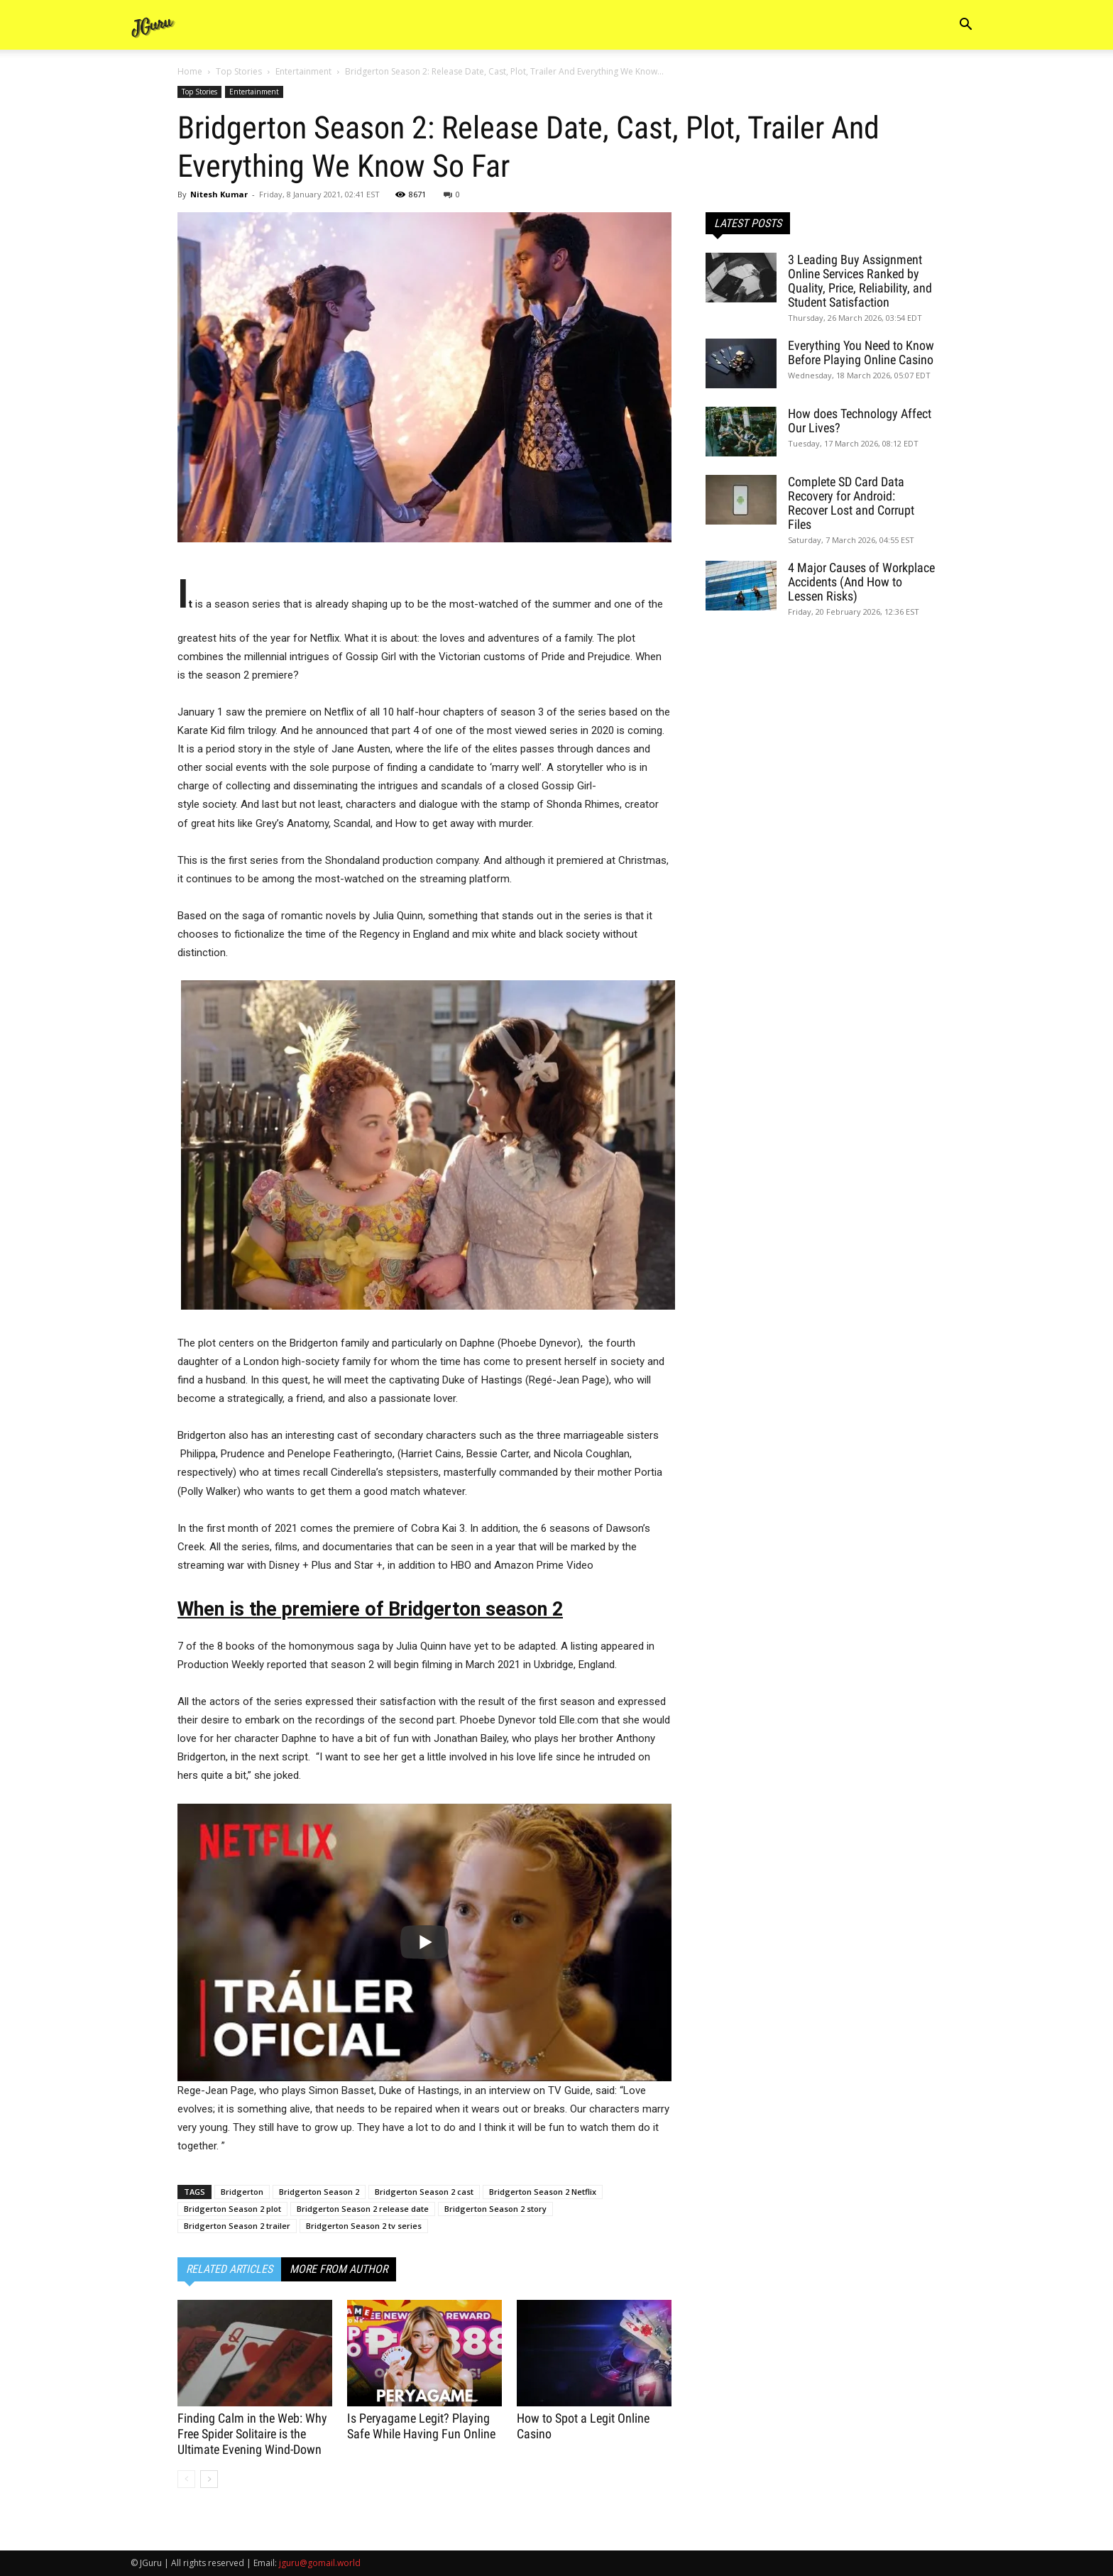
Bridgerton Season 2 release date (363, 2208)
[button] (965, 26)
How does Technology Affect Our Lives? (859, 420)
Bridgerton (242, 2191)
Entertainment (303, 71)
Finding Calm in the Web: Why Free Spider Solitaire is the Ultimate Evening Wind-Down (252, 2434)
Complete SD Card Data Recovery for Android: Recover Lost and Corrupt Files (851, 503)
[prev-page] (186, 2479)
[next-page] (209, 2479)
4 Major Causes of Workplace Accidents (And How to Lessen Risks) (861, 581)
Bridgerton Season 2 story (495, 2208)
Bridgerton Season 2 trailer (237, 2225)
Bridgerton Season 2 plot (232, 2208)
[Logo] (153, 25)
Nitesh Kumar (219, 194)
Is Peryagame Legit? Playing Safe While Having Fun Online (421, 2426)
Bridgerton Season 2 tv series (364, 2225)
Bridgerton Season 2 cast (424, 2191)
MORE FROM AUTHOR (339, 2269)
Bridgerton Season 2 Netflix (542, 2191)
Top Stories (239, 71)
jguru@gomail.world (320, 2563)
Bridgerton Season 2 (319, 2191)
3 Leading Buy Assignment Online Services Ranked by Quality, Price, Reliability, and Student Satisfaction (860, 280)
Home (189, 71)
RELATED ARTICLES (229, 2269)
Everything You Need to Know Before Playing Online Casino (861, 352)
